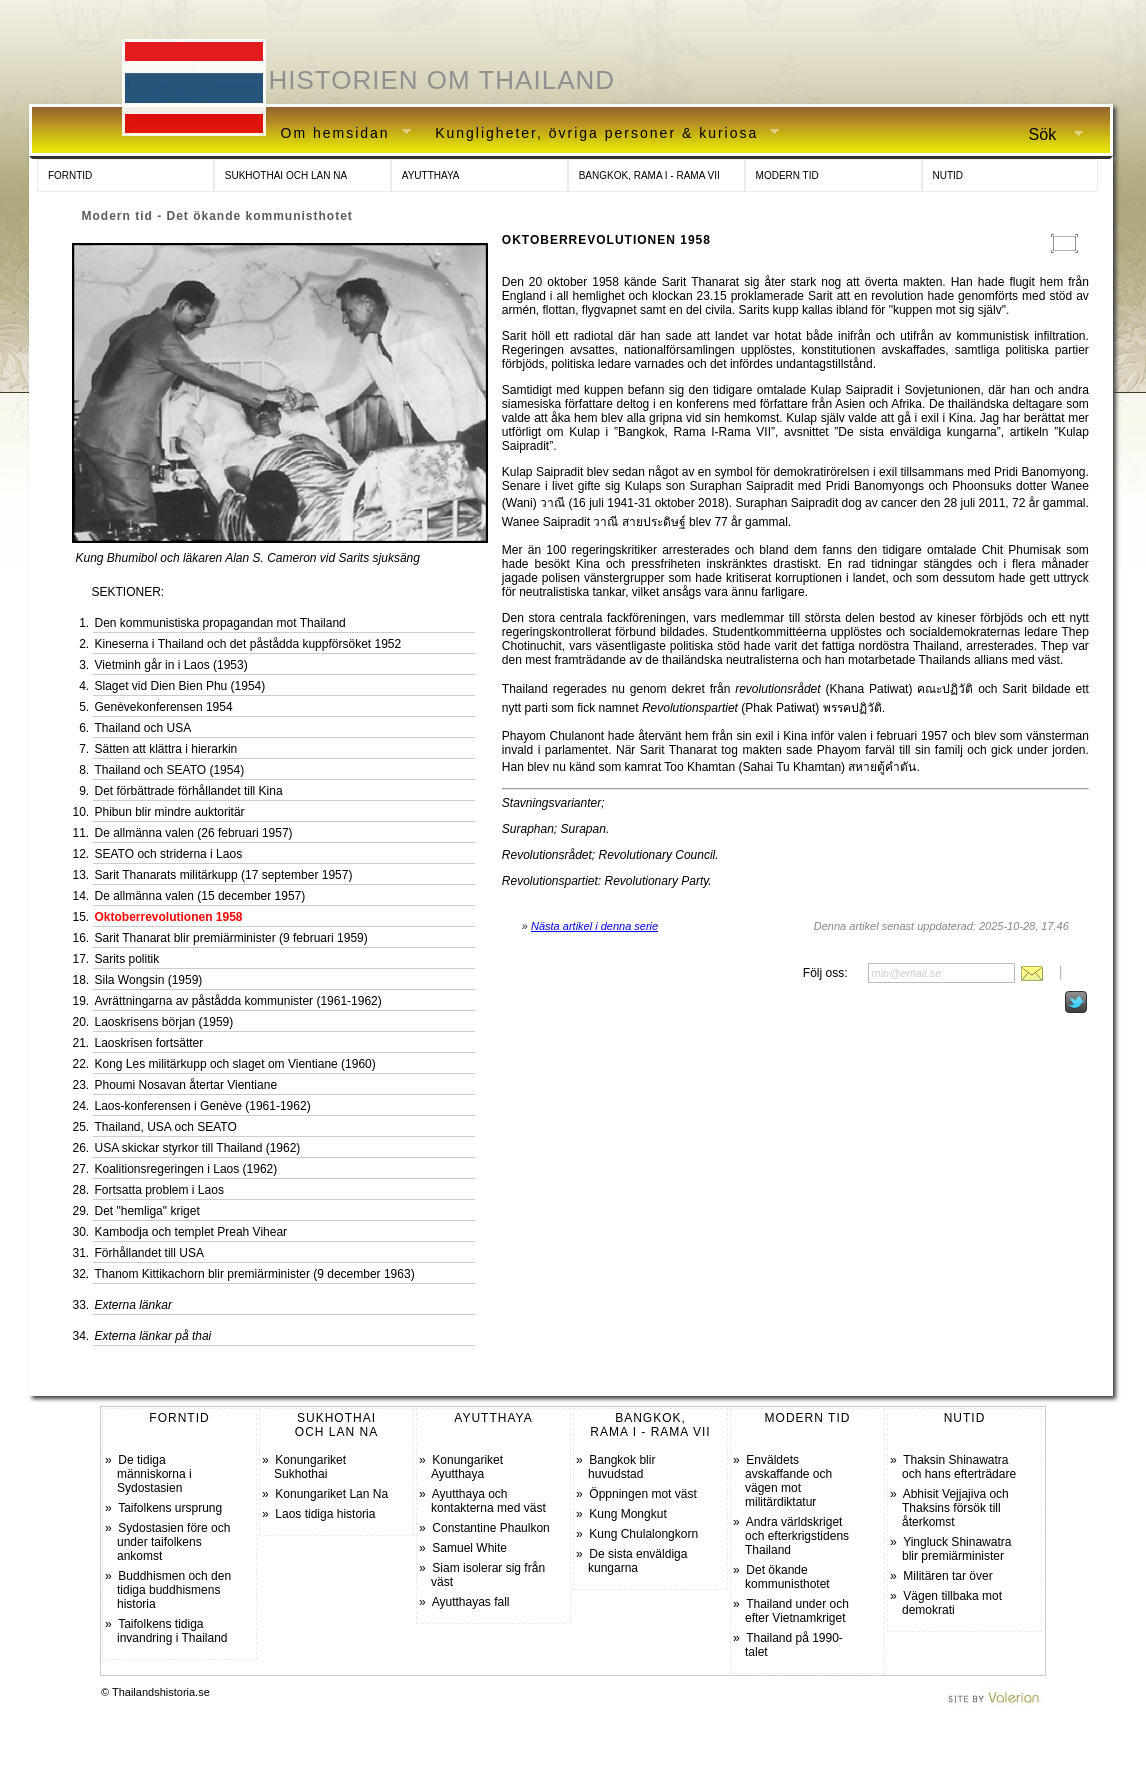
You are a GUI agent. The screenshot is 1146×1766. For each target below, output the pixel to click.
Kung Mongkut (627, 1514)
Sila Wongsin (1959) (149, 980)
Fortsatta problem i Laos (159, 1190)
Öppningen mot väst (642, 1494)
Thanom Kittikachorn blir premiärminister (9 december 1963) (255, 1274)
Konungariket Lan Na (331, 1494)
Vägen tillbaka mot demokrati (952, 1603)
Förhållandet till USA (149, 1253)
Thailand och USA (143, 728)
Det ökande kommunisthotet (787, 1577)
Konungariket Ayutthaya (467, 1467)
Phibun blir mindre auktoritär (170, 812)
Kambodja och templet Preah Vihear (191, 1232)
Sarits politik (127, 959)
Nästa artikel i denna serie (594, 926)
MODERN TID (787, 175)
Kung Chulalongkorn (643, 1534)
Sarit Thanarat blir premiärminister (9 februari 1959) (231, 938)
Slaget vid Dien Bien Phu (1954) (180, 686)
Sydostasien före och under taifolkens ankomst (173, 1542)
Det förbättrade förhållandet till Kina (189, 791)
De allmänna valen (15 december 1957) (200, 896)
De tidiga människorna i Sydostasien (154, 1474)
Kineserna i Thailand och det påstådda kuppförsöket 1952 (248, 644)
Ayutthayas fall (471, 1602)
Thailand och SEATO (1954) (170, 770)
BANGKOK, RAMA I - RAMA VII (649, 175)
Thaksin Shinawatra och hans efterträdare (959, 1467)
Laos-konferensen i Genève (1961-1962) (203, 1106)
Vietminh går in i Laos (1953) (171, 665)
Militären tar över (947, 1576)
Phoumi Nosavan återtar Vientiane (186, 1085)
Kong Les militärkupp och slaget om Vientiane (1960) (235, 1064)
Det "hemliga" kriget (147, 1211)
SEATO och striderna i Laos (169, 854)
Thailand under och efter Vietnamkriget (797, 1611)
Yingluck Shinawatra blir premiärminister (956, 1549)
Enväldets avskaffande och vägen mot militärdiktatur (788, 1481)
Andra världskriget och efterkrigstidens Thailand (797, 1536)
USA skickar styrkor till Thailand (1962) (198, 1148)
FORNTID (70, 175)
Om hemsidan (339, 133)
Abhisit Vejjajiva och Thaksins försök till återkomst (955, 1508)
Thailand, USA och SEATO (166, 1127)
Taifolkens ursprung (170, 1508)
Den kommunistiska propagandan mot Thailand (220, 623)
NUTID (948, 175)
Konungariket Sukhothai (310, 1467)
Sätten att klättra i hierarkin (166, 749)
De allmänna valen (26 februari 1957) (194, 833)
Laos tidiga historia (325, 1514)
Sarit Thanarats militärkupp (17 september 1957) (224, 875)
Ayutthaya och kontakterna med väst (488, 1501)
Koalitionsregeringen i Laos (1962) (186, 1169)
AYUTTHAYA (431, 175)
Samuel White (469, 1548)
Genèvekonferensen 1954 (164, 707)
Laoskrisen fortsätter (149, 1043)
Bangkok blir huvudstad (621, 1467)
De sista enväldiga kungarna (637, 1561)
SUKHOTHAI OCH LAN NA (286, 175)
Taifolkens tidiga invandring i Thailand (172, 1631)
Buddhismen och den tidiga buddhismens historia (174, 1590)
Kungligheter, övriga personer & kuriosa (600, 133)
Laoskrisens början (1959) (164, 1022)
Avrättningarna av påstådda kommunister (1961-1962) (238, 1001)
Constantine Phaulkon (490, 1528)
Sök (1048, 135)
